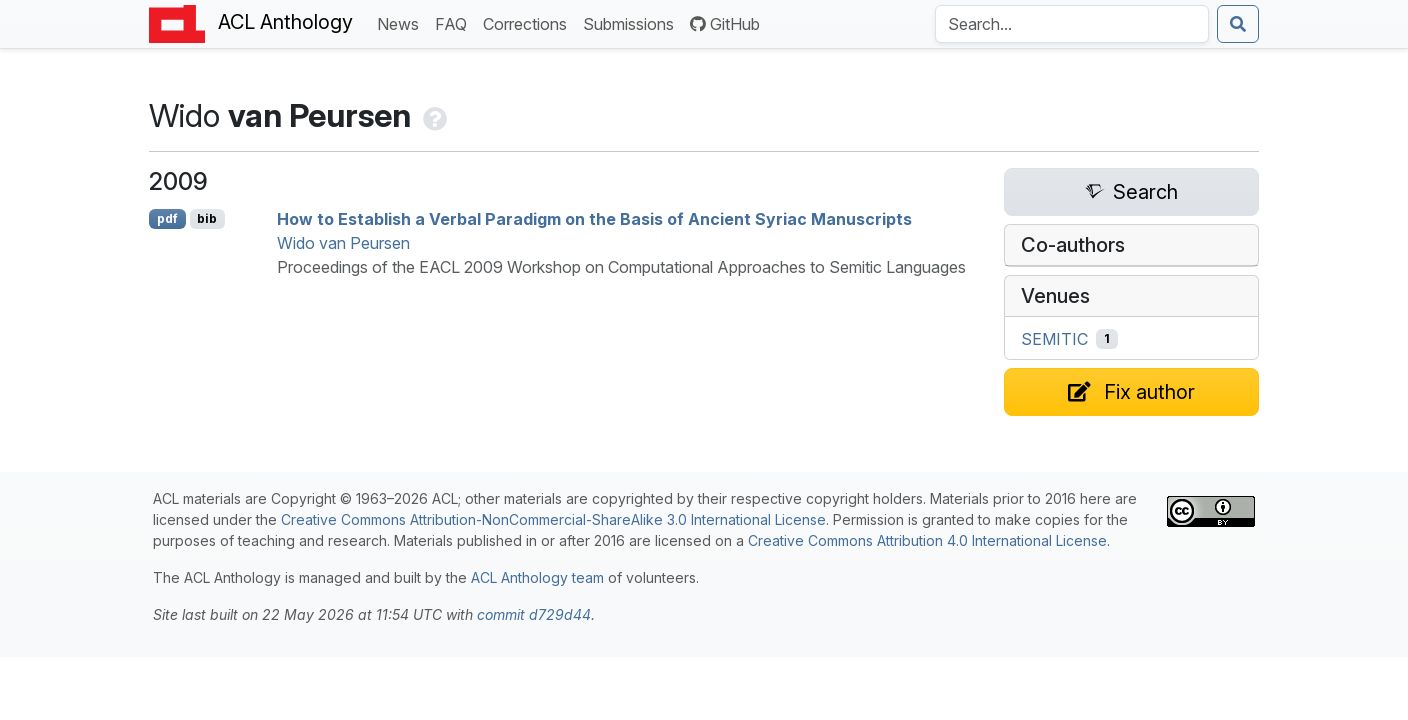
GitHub (725, 24)
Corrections (529, 22)
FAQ (455, 22)
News (402, 22)
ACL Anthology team (537, 577)
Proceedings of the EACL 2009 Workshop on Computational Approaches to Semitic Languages (621, 267)
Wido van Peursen (343, 243)
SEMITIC (1054, 339)
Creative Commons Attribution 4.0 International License (927, 540)
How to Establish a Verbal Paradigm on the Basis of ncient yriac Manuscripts (594, 219)
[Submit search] (1238, 24)
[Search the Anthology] (1072, 24)
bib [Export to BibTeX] (207, 218)
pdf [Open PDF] (167, 218)
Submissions (632, 22)
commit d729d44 (534, 614)
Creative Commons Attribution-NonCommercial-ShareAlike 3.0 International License (553, 519)
